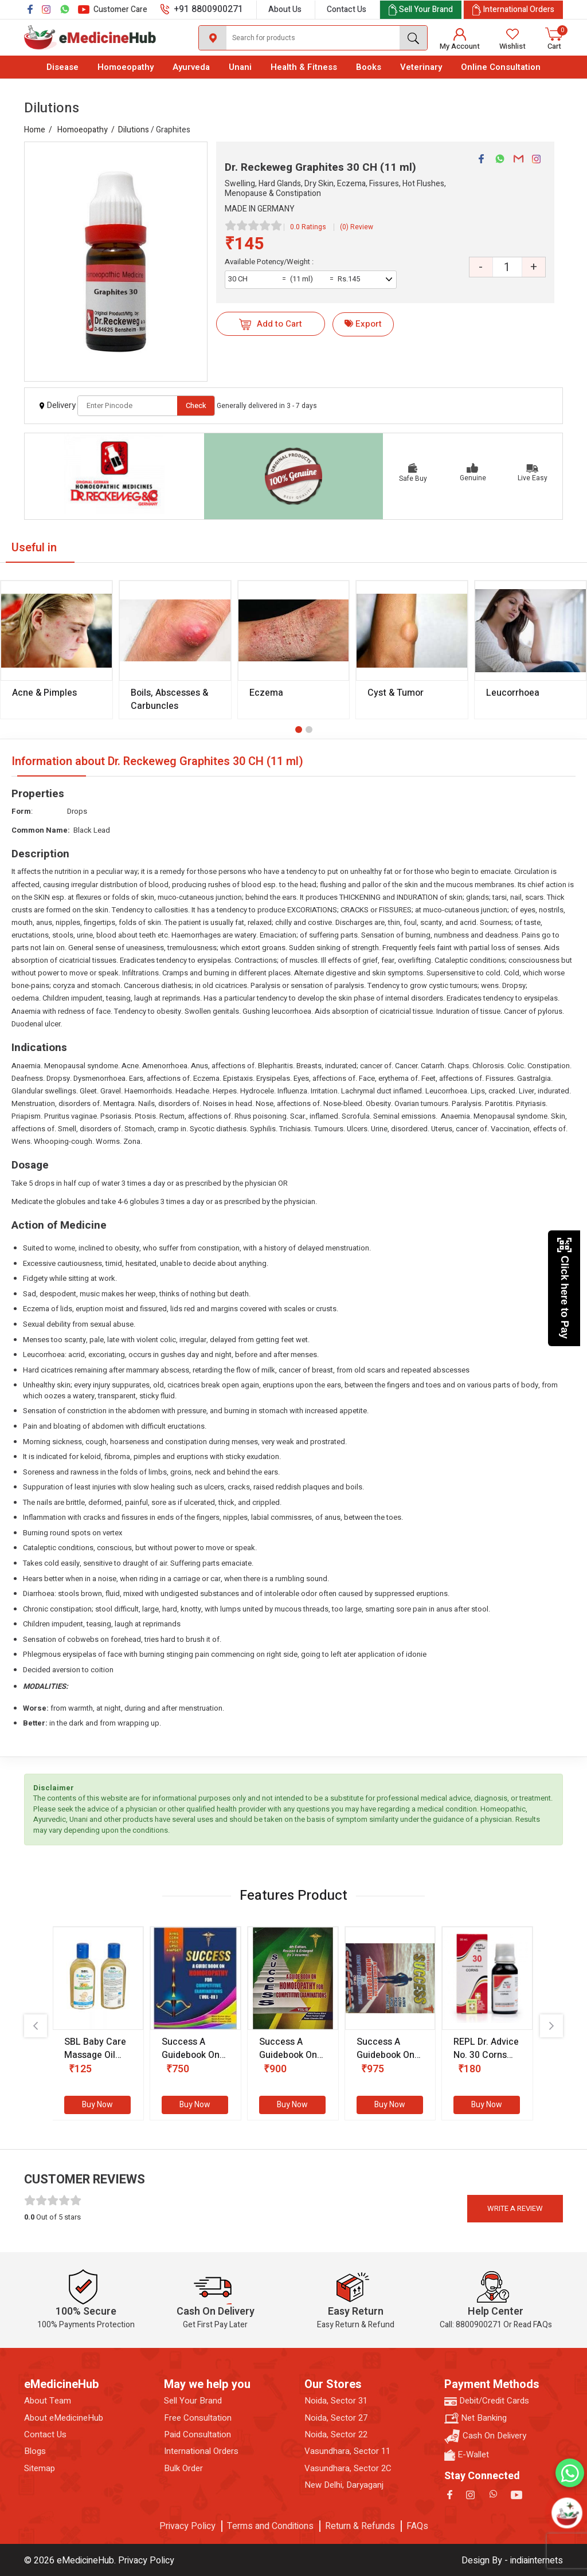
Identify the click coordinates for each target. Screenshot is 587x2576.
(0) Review (356, 227)
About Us (285, 9)
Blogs (35, 2451)
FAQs (417, 2526)
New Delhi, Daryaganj (343, 2485)
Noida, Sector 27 (335, 2418)
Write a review (515, 2208)
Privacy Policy (187, 2526)
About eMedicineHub (63, 2418)
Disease (62, 67)
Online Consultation (501, 67)
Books (368, 67)
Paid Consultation (197, 2435)
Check (196, 405)
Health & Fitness (304, 67)
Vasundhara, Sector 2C (348, 2469)
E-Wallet (466, 2455)
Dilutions (133, 130)
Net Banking (475, 2418)
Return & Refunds (360, 2526)
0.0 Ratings (308, 227)
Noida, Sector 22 (335, 2435)
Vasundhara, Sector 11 (347, 2451)
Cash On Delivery (485, 2436)
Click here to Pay (564, 1287)
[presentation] (35, 2025)
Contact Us (346, 9)
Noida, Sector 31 (335, 2401)
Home (34, 130)
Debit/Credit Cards (486, 2401)
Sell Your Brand (193, 2401)
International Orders (201, 2451)
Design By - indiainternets (512, 2560)
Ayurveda (191, 67)
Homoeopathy (125, 67)
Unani (240, 67)
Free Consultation (198, 2418)
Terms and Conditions (270, 2526)
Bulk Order (183, 2469)
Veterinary (421, 67)
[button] (298, 729)
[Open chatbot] (567, 2513)
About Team (47, 2401)
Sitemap (39, 2469)
